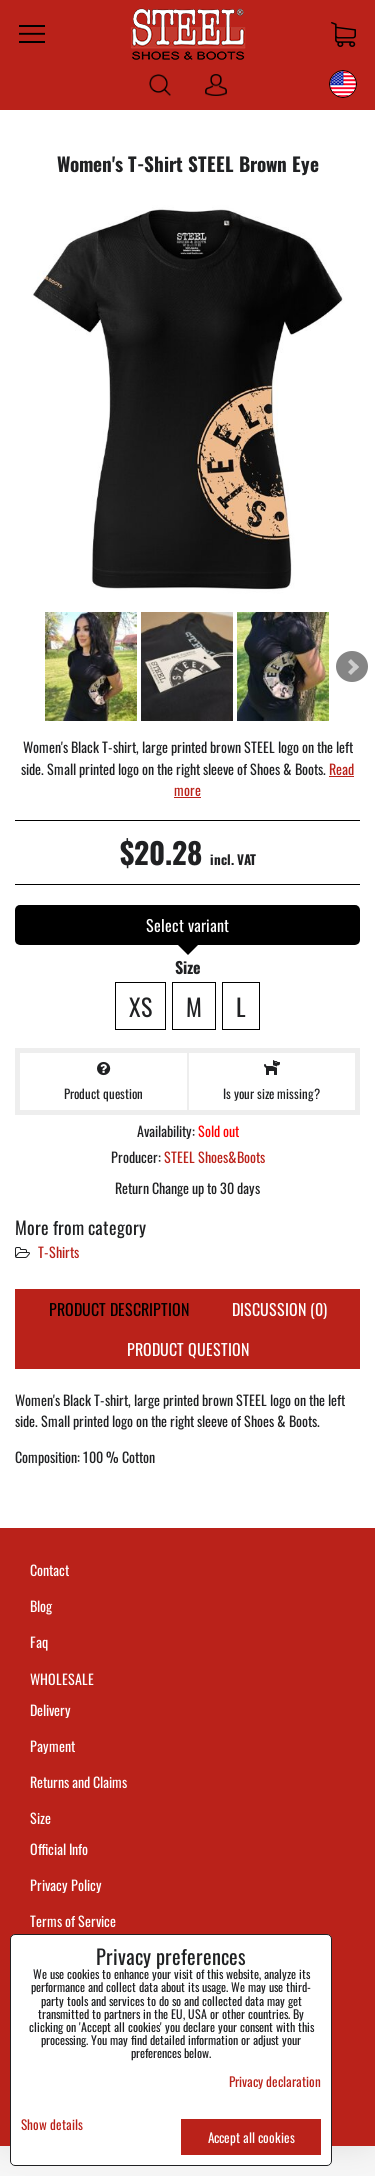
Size (42, 1817)
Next (352, 667)
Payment (52, 1745)
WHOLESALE (62, 1678)
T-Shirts (58, 1251)
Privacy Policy (66, 1884)
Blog (41, 1605)
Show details (52, 2124)
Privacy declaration (275, 2081)
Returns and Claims (78, 1781)
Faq (39, 1641)
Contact (49, 1569)
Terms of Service (73, 1920)
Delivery (50, 1709)
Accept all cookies (251, 2137)
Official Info (59, 1848)
